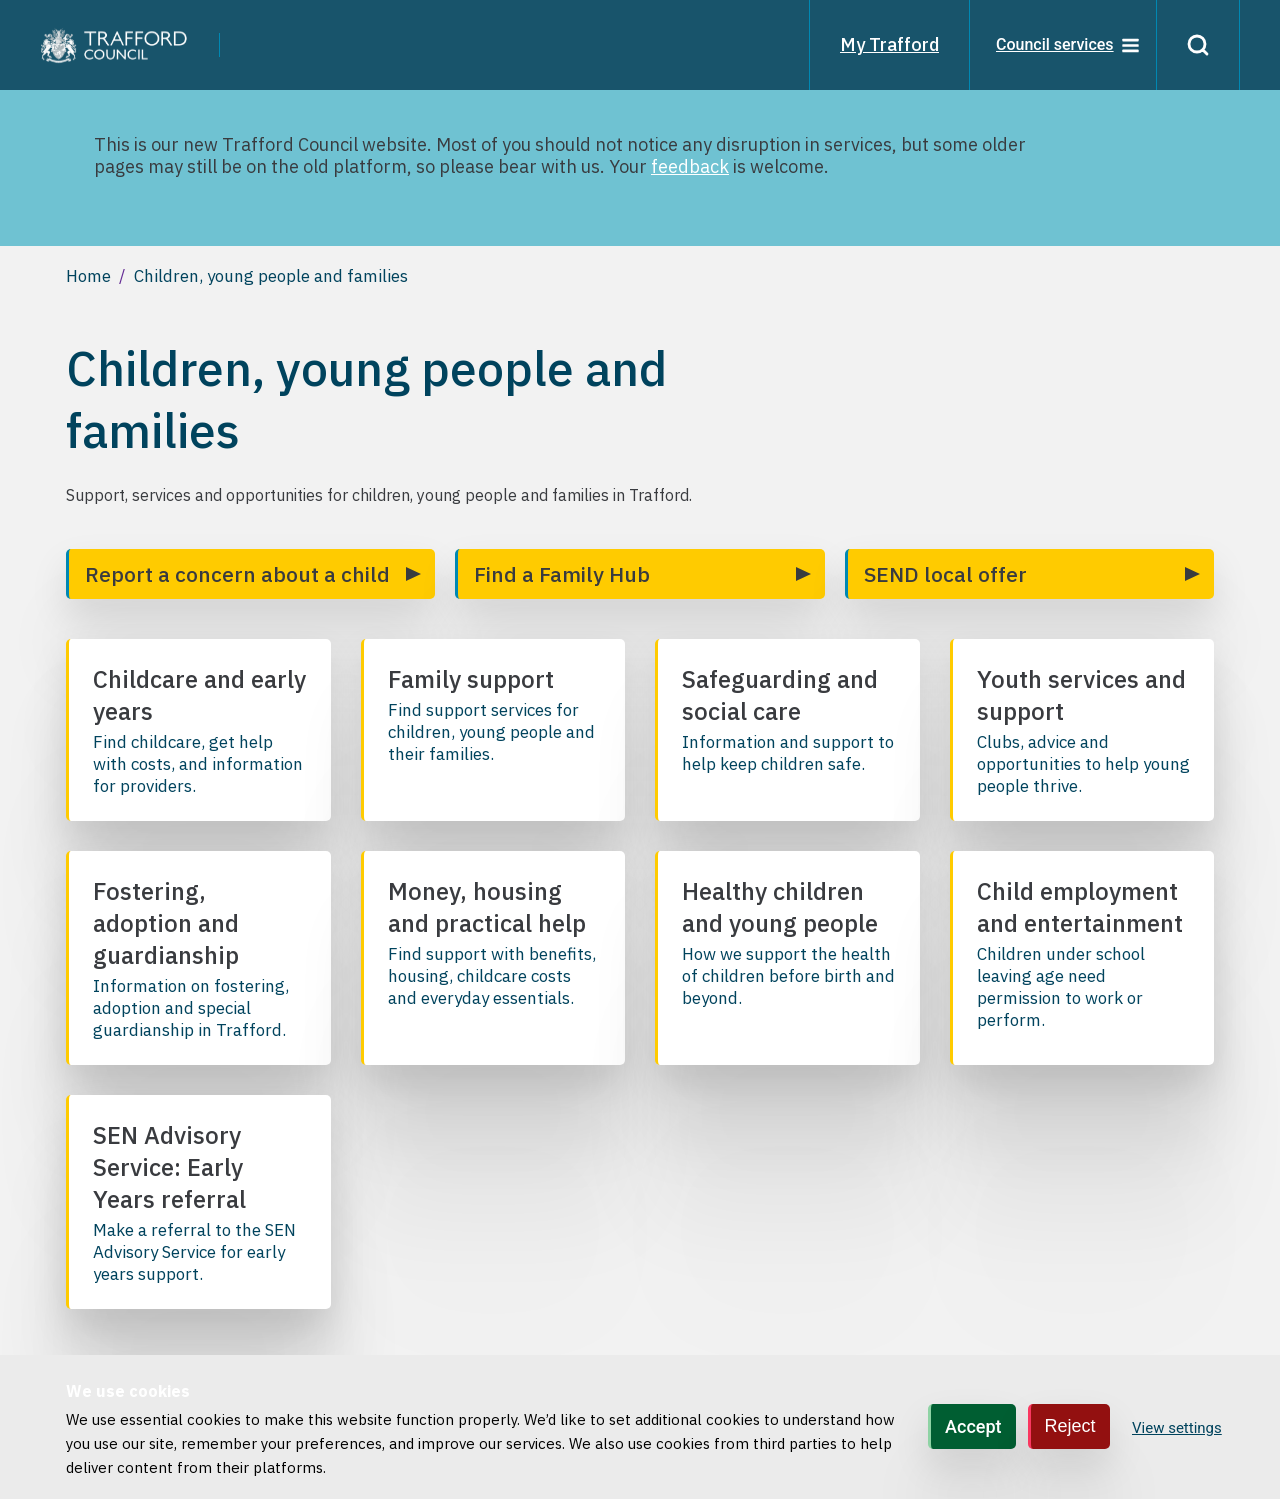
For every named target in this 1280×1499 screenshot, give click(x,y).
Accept (973, 1426)
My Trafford (889, 44)
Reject (1070, 1426)
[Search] (1198, 45)
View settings (1177, 1428)
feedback (690, 166)
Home (88, 276)
